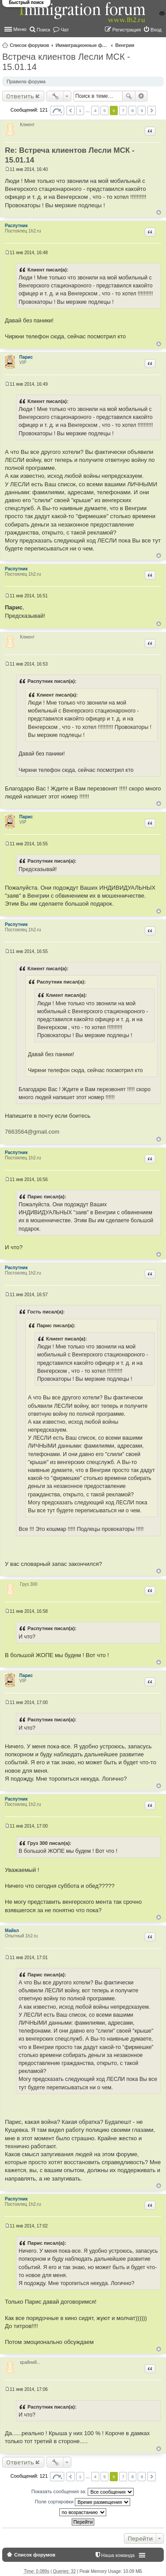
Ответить (20, 96)
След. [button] (151, 110)
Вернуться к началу (158, 212)
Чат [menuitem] (65, 29)
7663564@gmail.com (32, 1131)
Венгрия (124, 45)
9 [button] (142, 110)
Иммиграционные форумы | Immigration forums (81, 45)
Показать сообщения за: (82, 2492)
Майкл (12, 1930)
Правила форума (26, 81)
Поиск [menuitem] (43, 29)
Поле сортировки (82, 2502)
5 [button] (104, 110)
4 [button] (95, 110)
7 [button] (123, 110)
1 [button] (80, 110)
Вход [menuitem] (156, 29)
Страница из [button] (57, 110)
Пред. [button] (70, 110)
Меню (20, 29)
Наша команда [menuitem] (118, 2555)
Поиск (128, 96)
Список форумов (29, 45)
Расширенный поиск (141, 96)
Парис (26, 357)
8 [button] (132, 110)
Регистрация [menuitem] (126, 29)
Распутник (16, 225)
